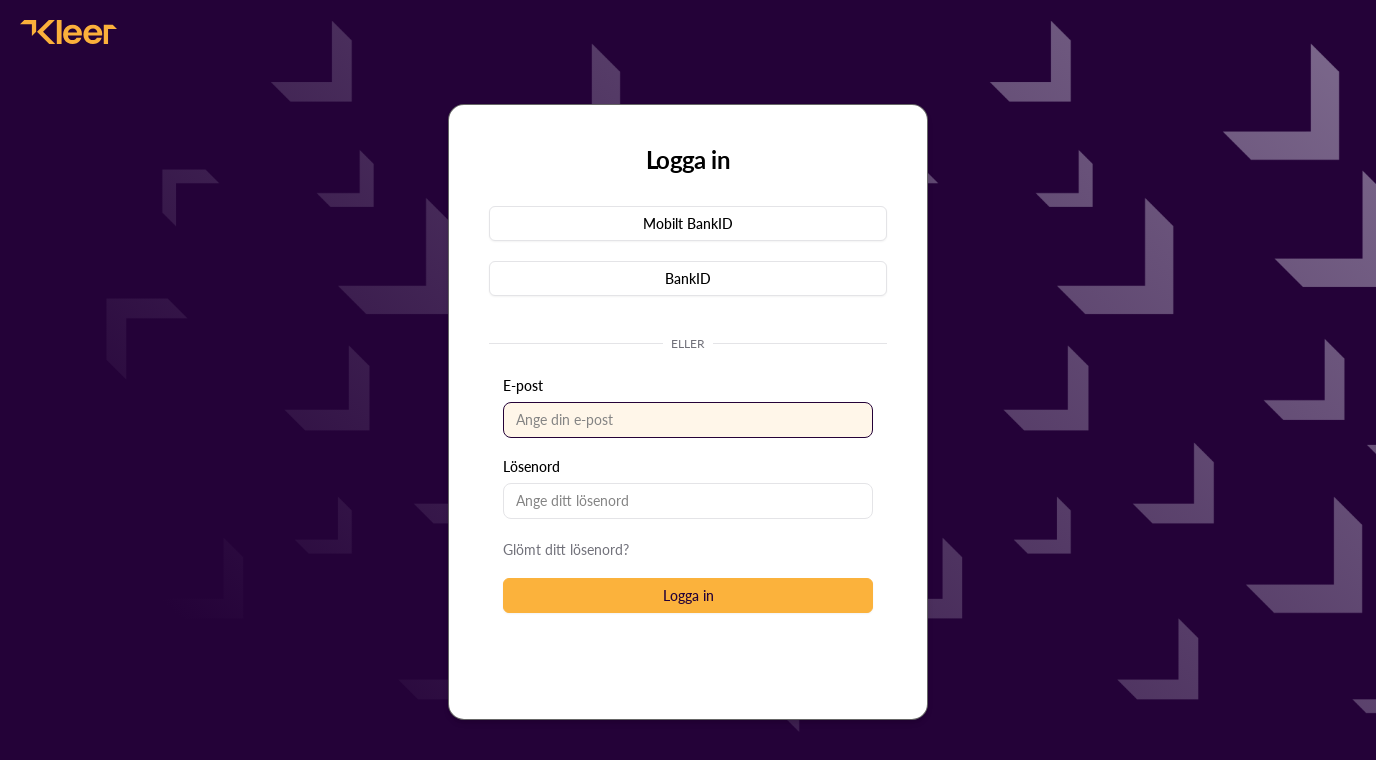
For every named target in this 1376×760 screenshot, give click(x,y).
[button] (688, 223)
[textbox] (688, 420)
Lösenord (531, 466)
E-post (523, 385)
